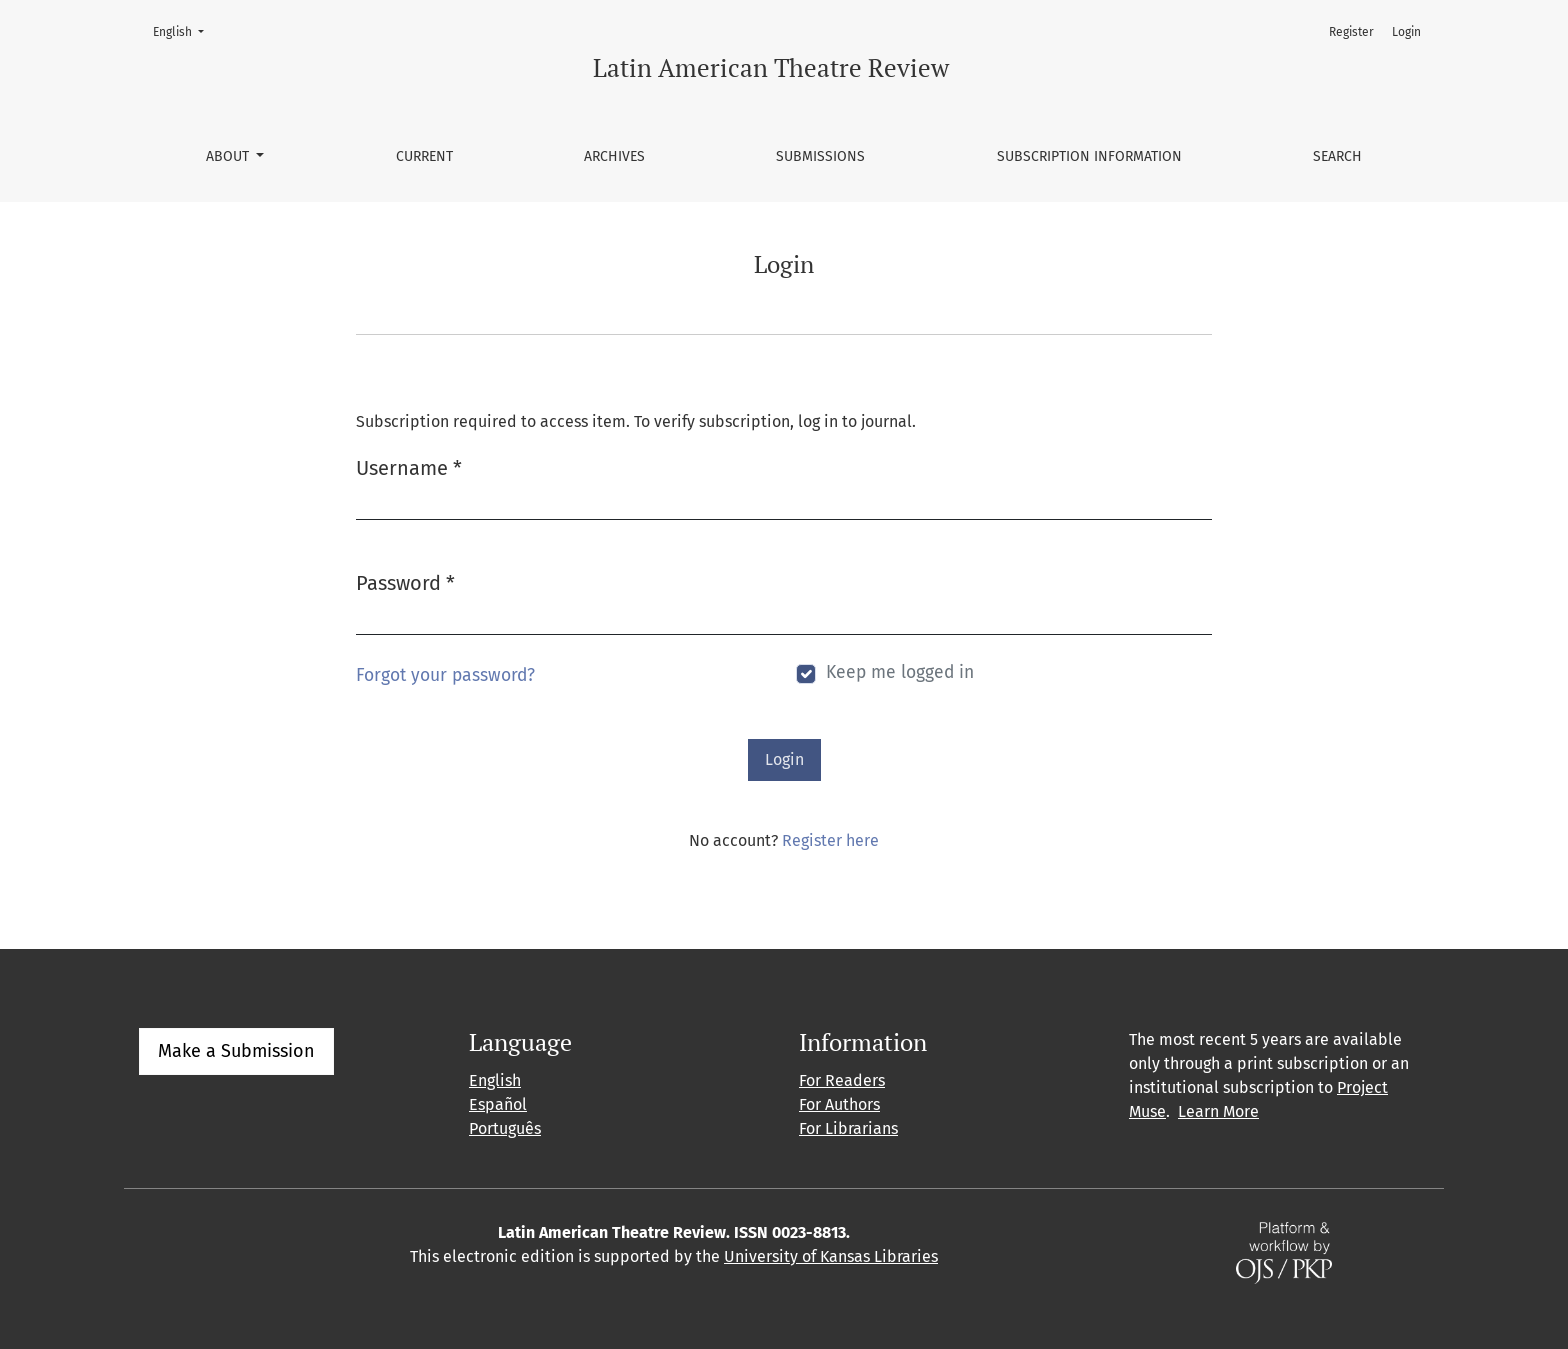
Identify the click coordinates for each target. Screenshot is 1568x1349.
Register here (830, 840)
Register (1351, 32)
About (229, 156)
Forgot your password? (445, 675)
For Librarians (848, 1128)
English (184, 30)
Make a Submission (236, 1051)
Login (1406, 32)
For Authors (839, 1104)
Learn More (1218, 1111)
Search (1337, 156)
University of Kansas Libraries (831, 1256)
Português (505, 1128)
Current (424, 156)
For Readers (842, 1080)
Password (405, 581)
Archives (614, 156)
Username (409, 466)
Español (498, 1104)
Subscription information (1089, 156)
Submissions (820, 156)
